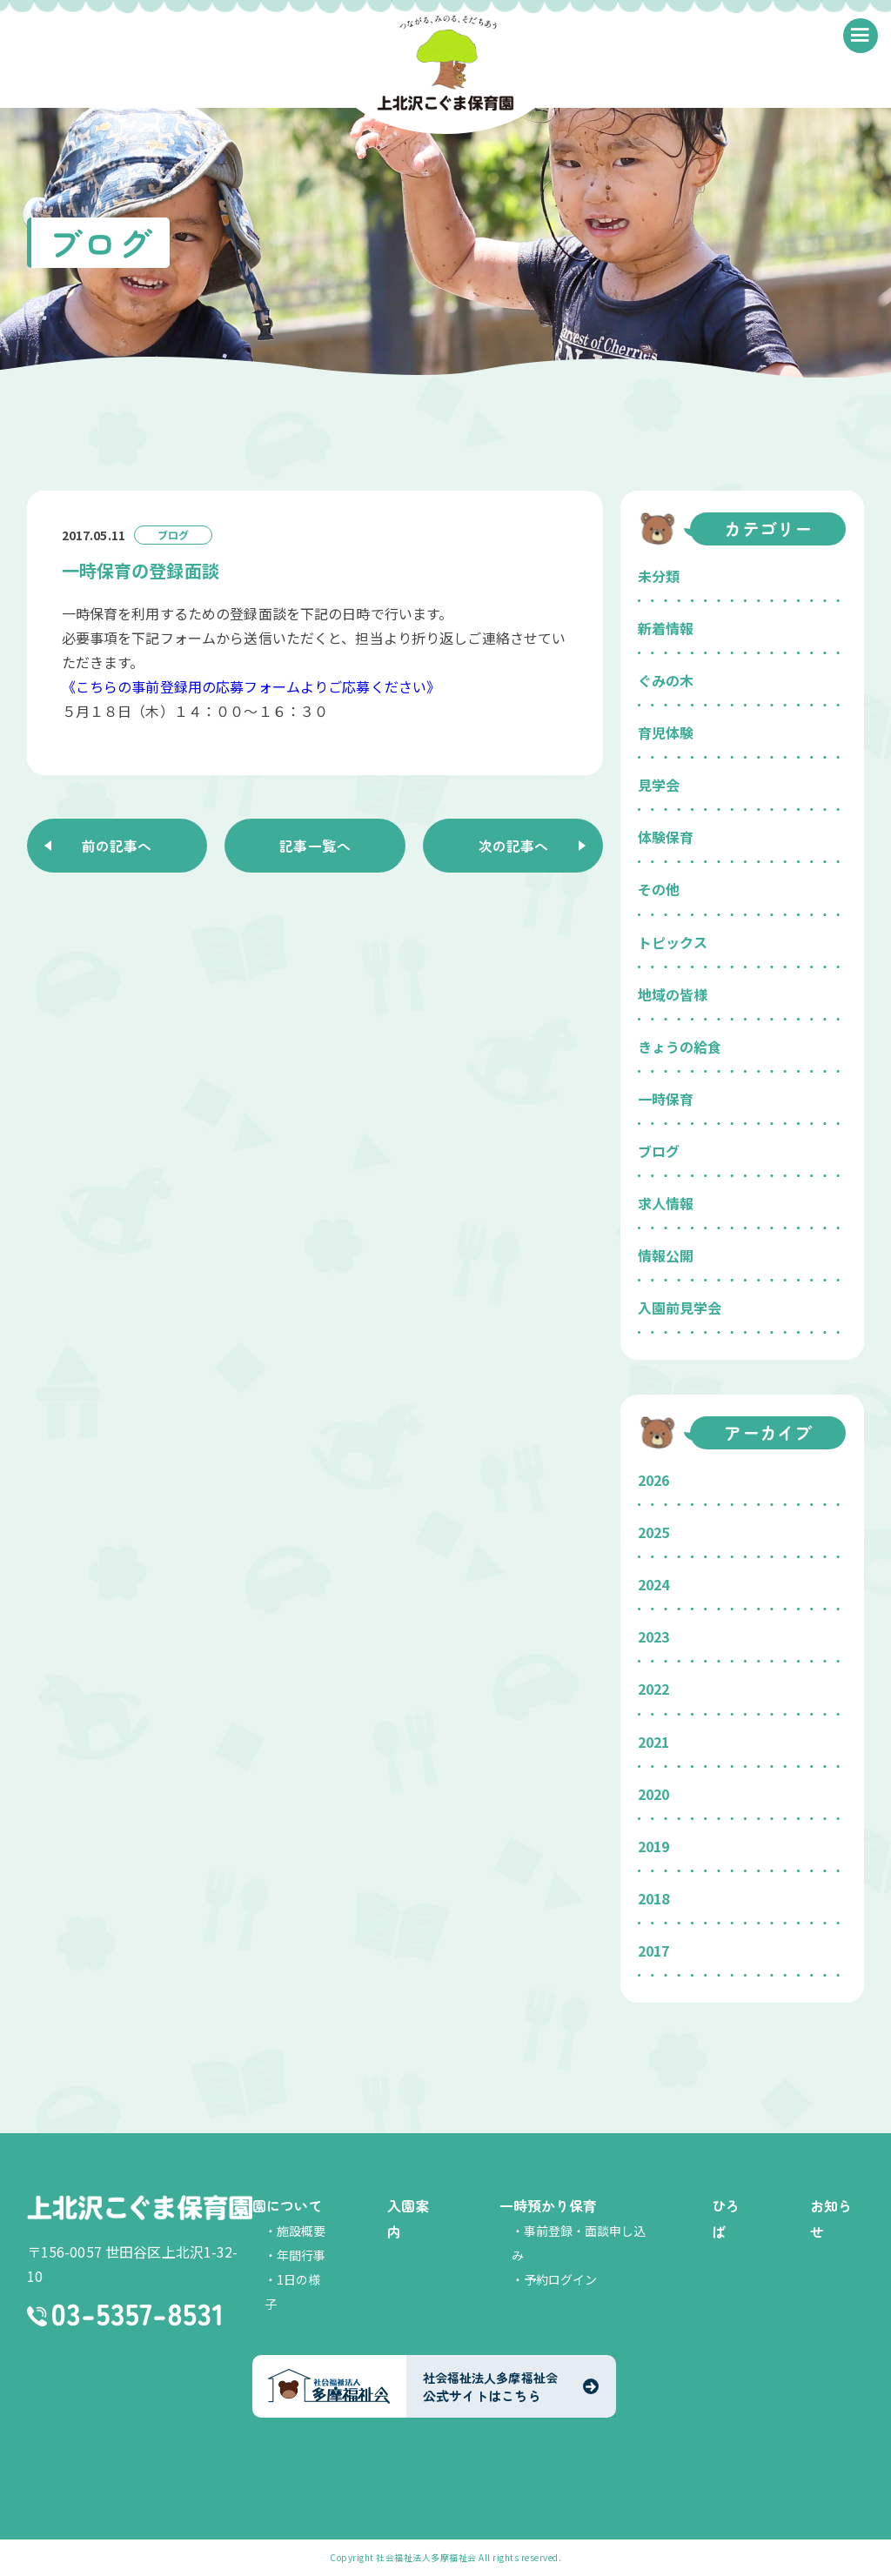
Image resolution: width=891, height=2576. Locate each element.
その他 (659, 889)
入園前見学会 (679, 1307)
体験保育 (665, 836)
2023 (653, 1636)
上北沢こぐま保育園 (139, 2208)
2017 (653, 1950)
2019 (653, 1846)
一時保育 (665, 1098)
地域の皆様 (672, 994)
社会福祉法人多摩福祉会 (426, 2557)
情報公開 (665, 1255)
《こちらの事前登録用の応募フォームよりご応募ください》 (251, 686)
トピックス (672, 942)
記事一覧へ (315, 845)
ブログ (659, 1151)
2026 (653, 1479)
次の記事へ (513, 845)
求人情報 (665, 1203)
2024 (653, 1584)
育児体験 (665, 732)
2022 (653, 1688)
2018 (653, 1898)
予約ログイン (560, 2279)
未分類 (659, 575)
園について (287, 2205)
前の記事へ (116, 845)
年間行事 (301, 2255)
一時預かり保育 (548, 2205)
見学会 (659, 784)
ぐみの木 (665, 680)
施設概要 (301, 2230)
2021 (653, 1741)
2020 (653, 1793)
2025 (653, 1532)
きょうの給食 (679, 1046)
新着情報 (665, 628)
